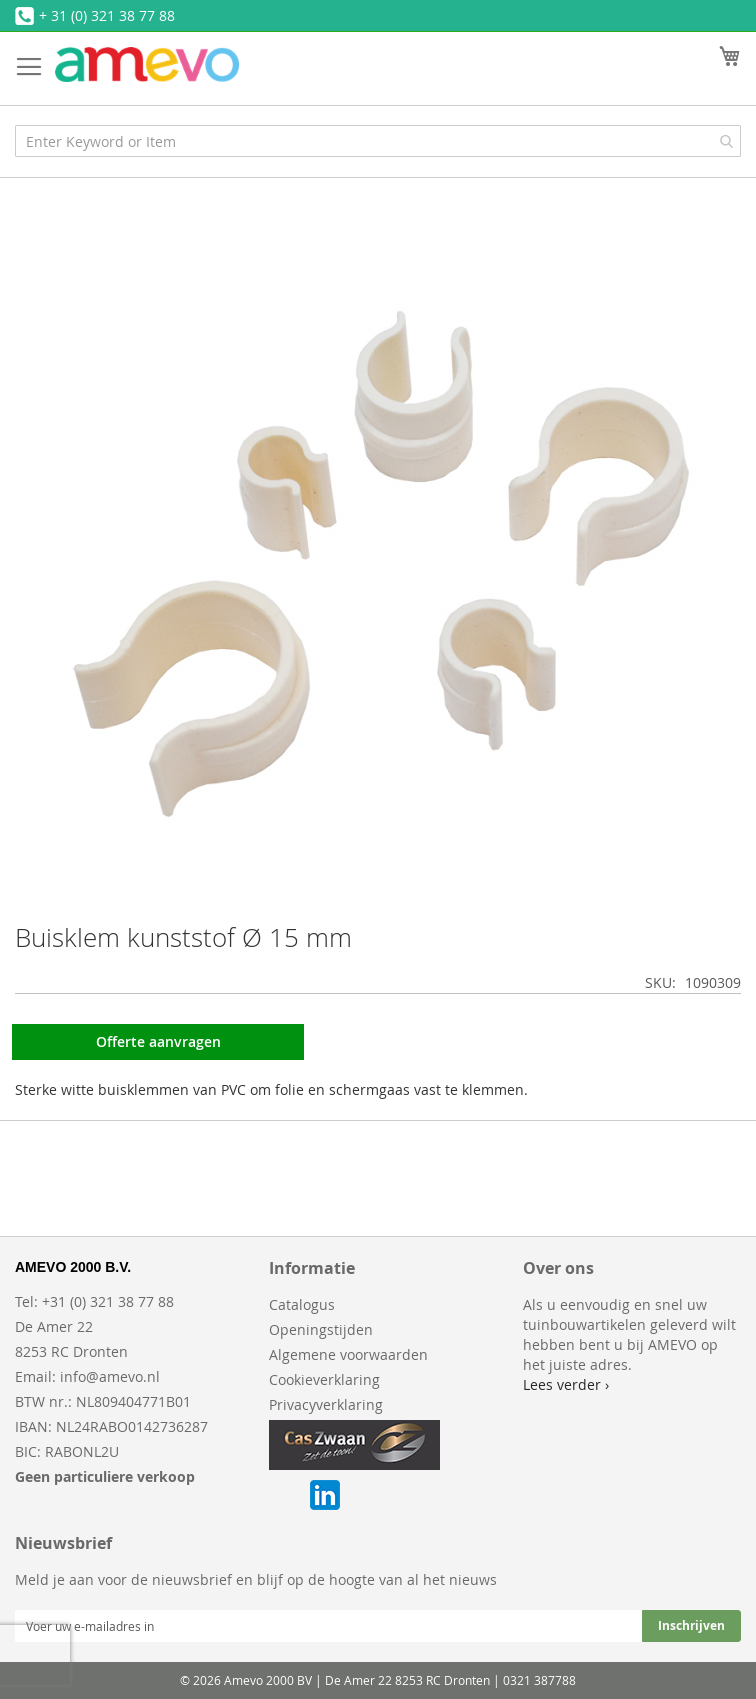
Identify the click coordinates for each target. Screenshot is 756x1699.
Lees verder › (566, 1384)
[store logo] (147, 64)
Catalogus (302, 1304)
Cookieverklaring (324, 1379)
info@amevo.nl (110, 1376)
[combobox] (378, 141)
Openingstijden (321, 1329)
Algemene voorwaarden (348, 1354)
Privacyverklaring (326, 1404)
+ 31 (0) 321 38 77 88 (107, 15)
